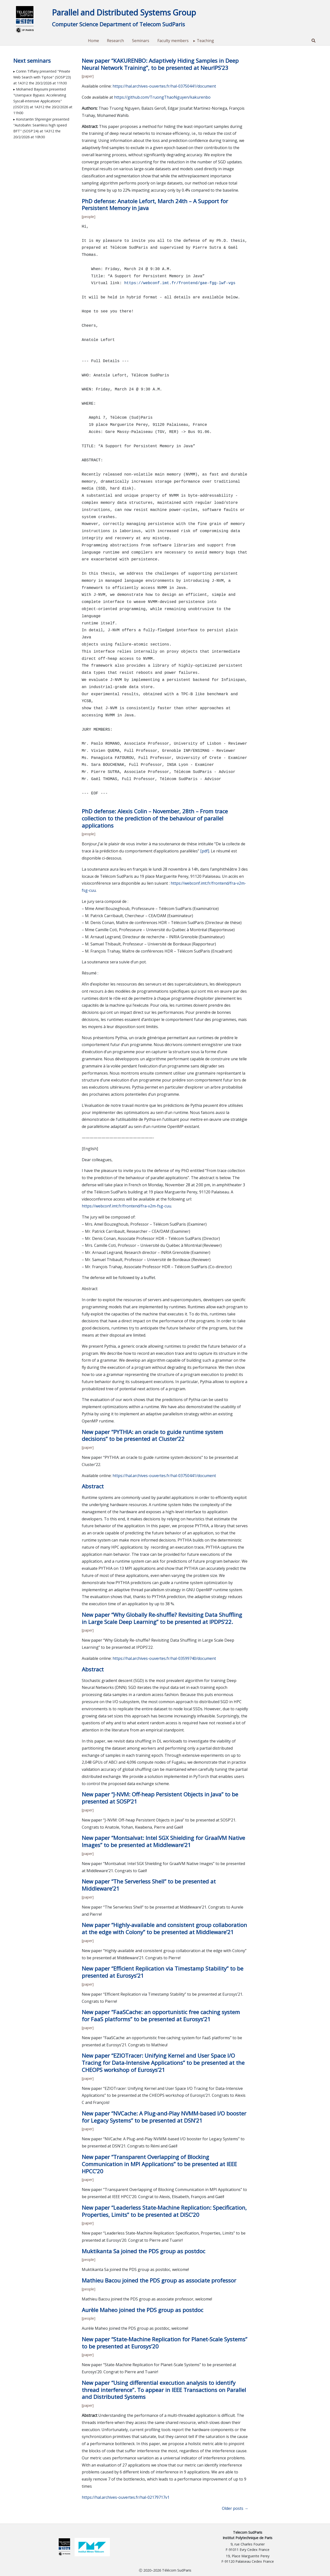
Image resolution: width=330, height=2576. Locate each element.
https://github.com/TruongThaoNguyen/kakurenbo (162, 97)
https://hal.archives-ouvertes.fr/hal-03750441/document (164, 86)
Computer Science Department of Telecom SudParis (118, 24)
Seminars (140, 40)
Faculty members (173, 40)
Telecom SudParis (247, 2532)
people (88, 216)
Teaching (205, 40)
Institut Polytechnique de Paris (247, 2537)
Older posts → (235, 2508)
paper (87, 76)
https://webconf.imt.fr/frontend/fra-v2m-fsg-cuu (126, 1206)
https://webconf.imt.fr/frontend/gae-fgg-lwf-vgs (179, 283)
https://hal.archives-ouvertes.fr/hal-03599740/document (164, 1658)
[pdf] (204, 851)
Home (93, 40)
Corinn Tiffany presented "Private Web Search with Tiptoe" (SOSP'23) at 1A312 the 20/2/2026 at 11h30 (42, 77)
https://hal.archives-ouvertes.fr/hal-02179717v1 (125, 2497)
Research (115, 40)
